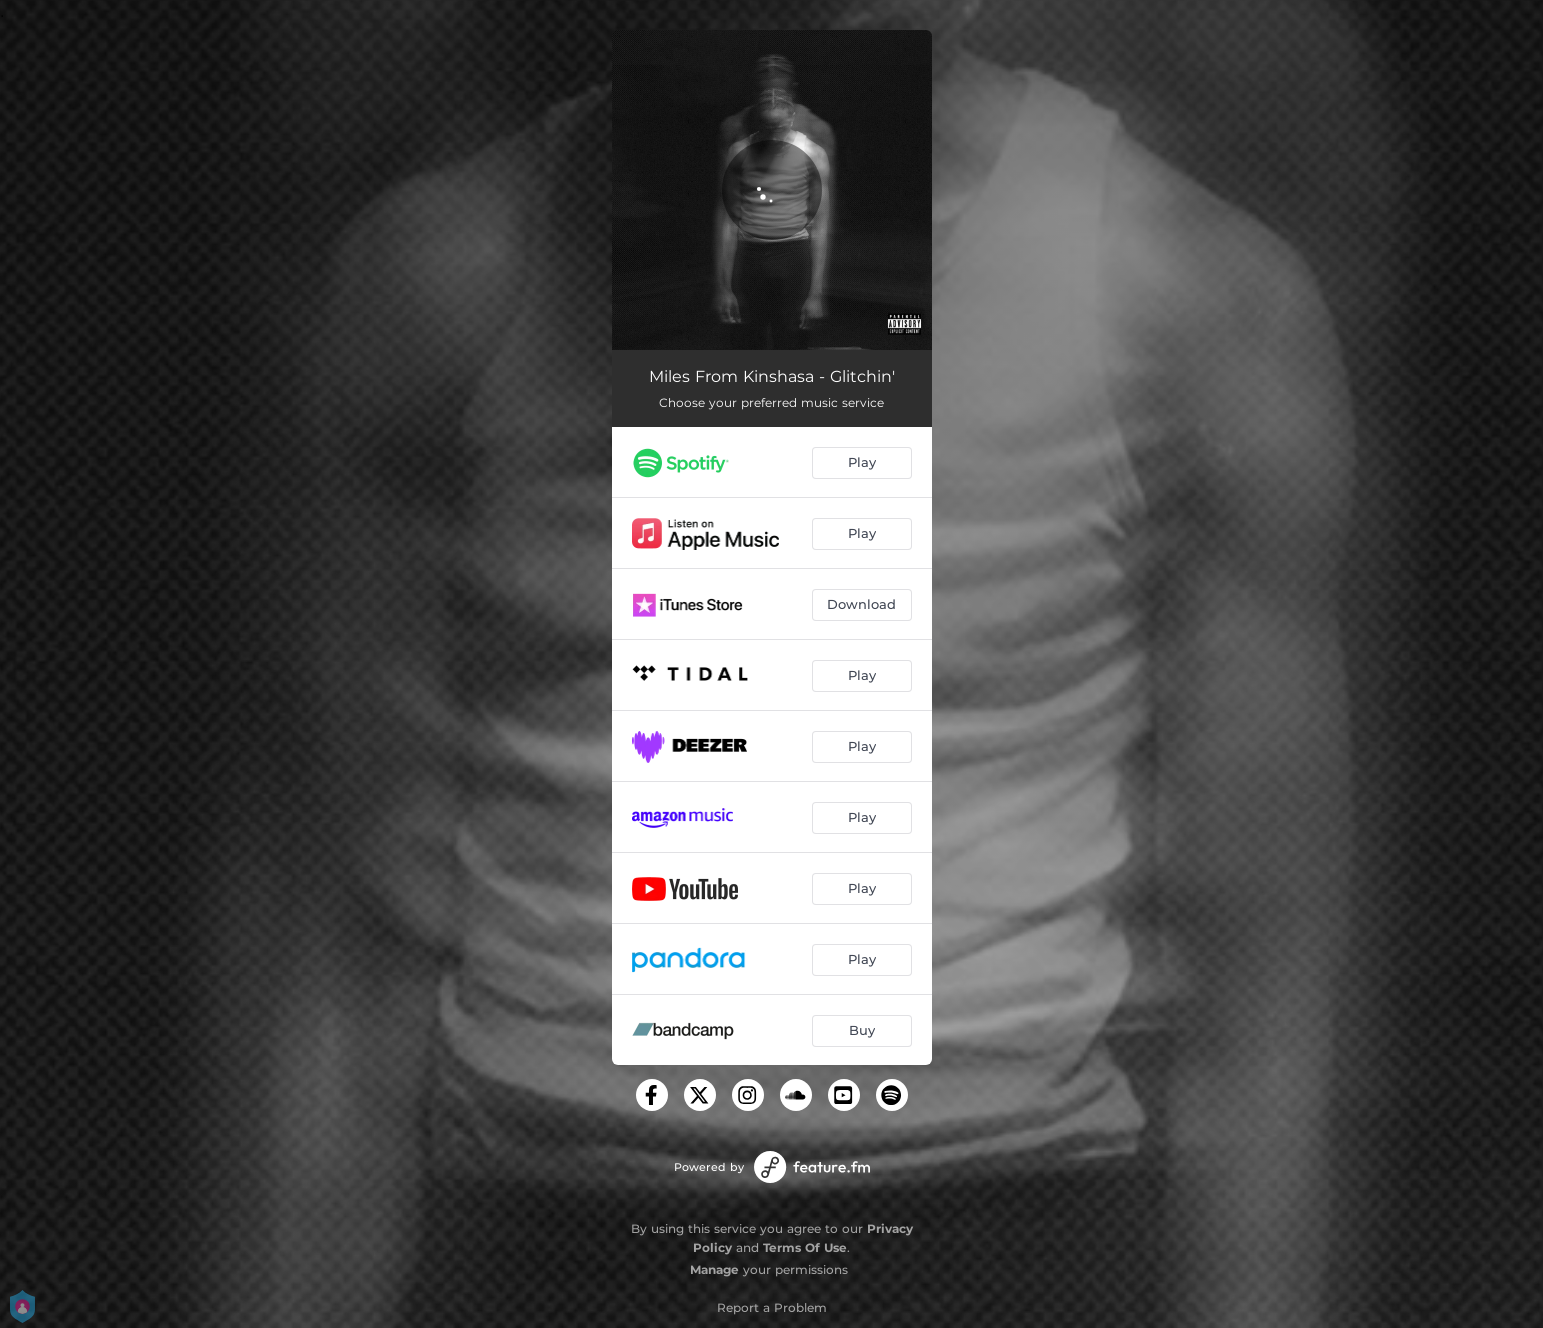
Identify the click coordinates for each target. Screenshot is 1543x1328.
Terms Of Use (805, 1247)
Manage (714, 1269)
